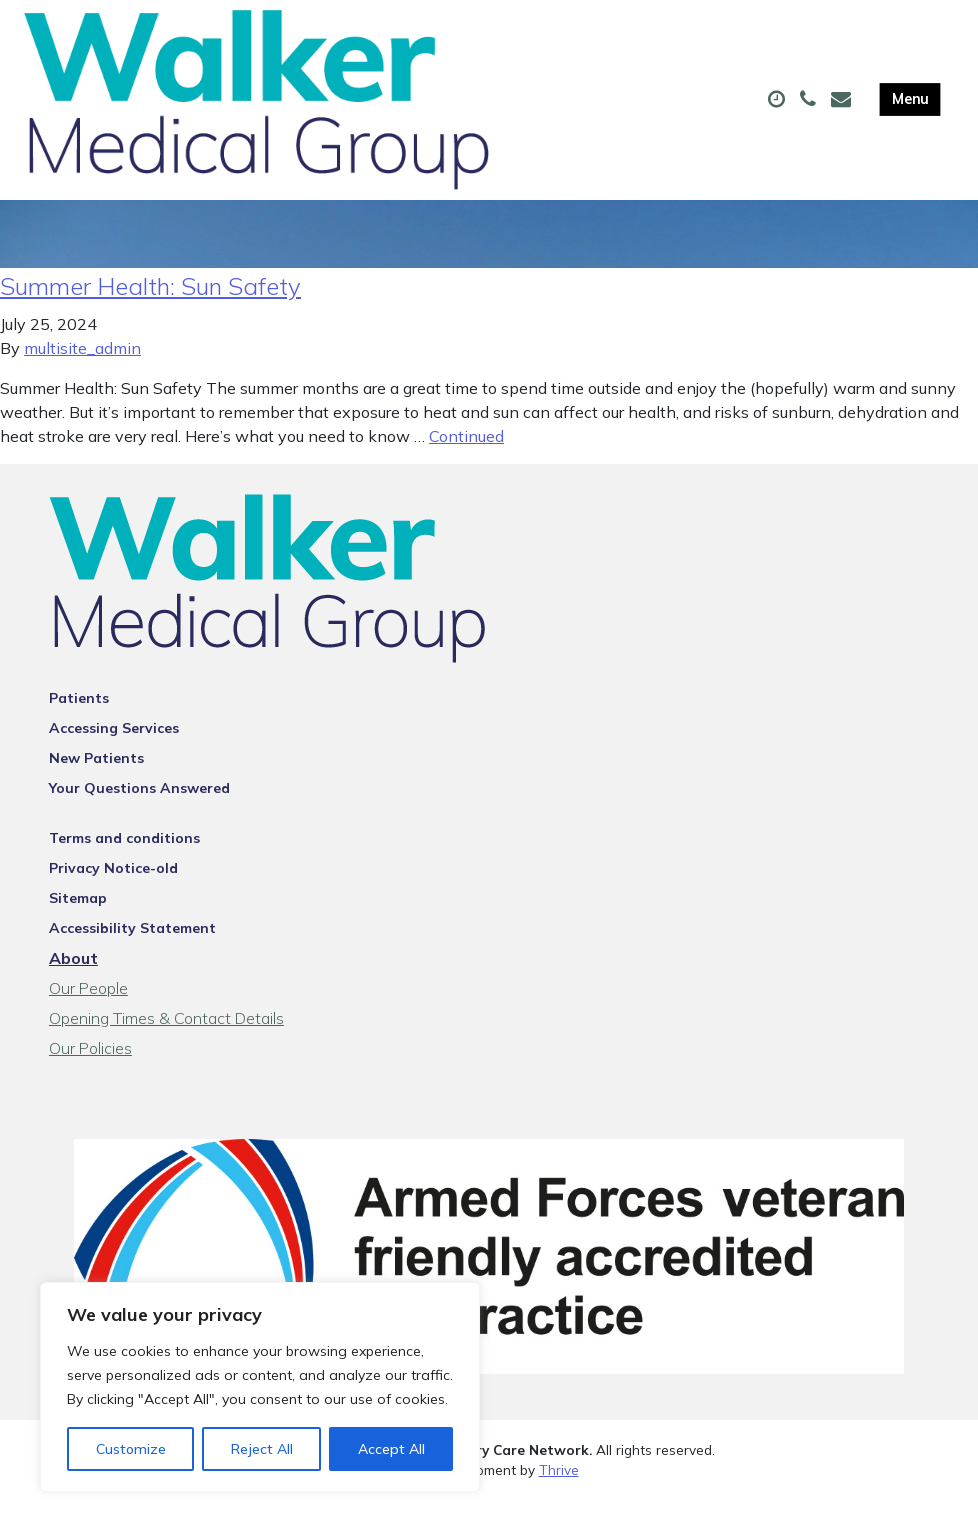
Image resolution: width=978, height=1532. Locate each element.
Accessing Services (114, 760)
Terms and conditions (124, 870)
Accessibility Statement (132, 960)
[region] (260, 1387)
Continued (466, 468)
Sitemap (78, 930)
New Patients (96, 790)
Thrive (559, 1501)
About (73, 990)
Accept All (391, 1449)
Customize (131, 1449)
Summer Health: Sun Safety (150, 318)
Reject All (262, 1449)
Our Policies (90, 1080)
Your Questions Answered (139, 820)
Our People (88, 1020)
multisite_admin (82, 380)
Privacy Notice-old (113, 900)
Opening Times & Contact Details (166, 1050)
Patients (79, 730)
